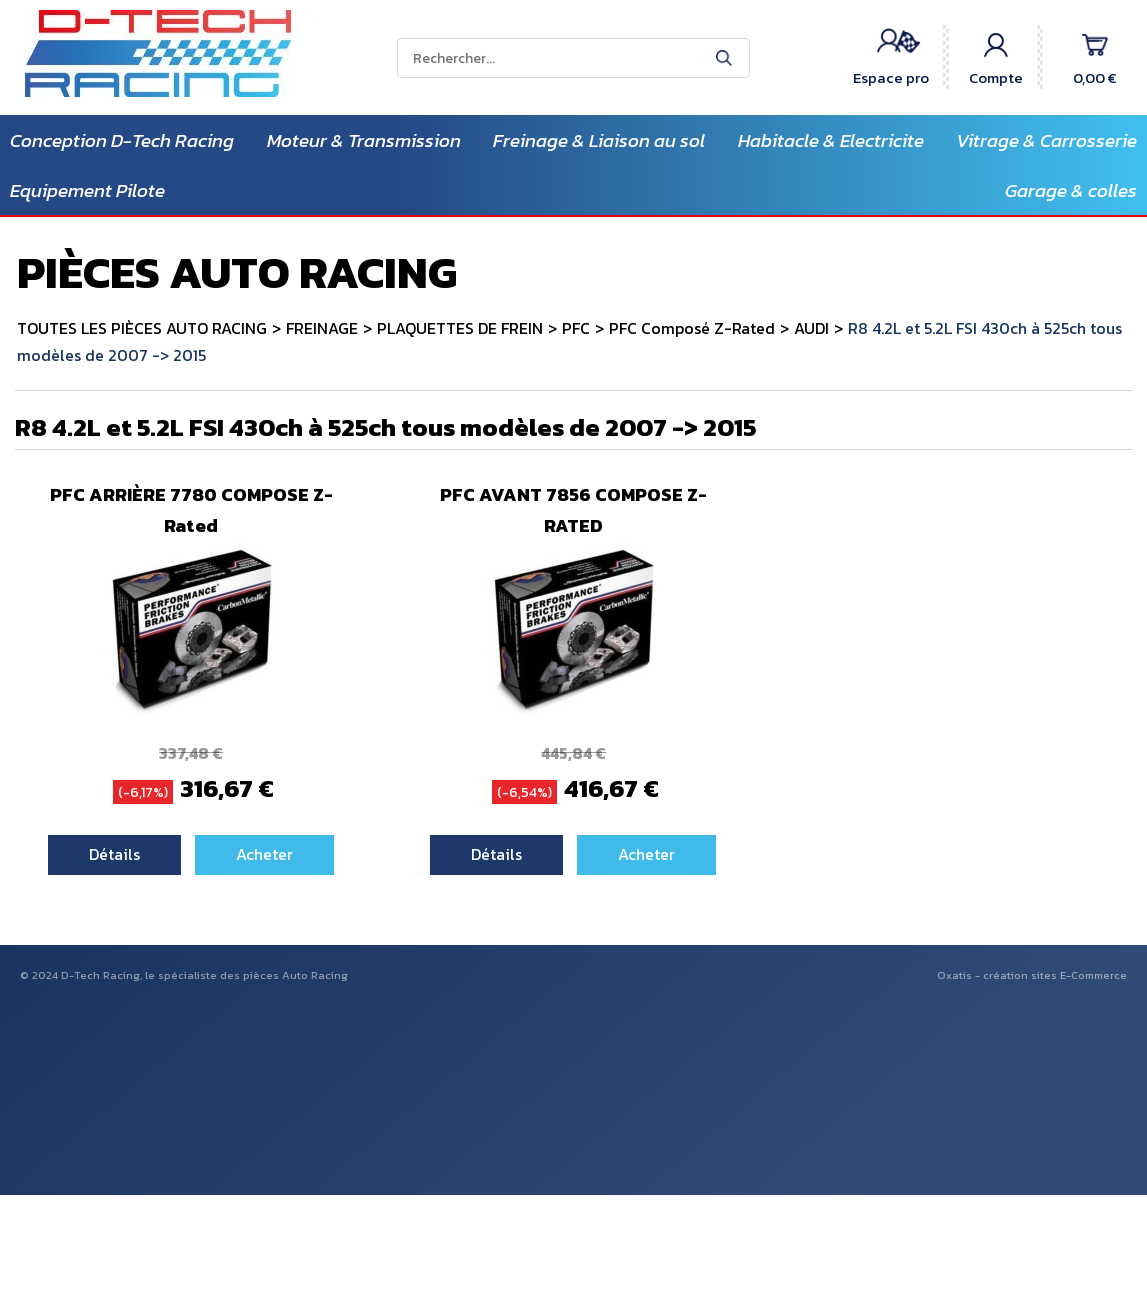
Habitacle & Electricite (831, 140)
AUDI (811, 328)
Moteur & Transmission (364, 140)
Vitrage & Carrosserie (1046, 140)
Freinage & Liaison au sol (599, 140)
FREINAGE (322, 328)
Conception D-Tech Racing (122, 140)
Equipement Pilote (87, 190)
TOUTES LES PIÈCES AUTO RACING (142, 328)
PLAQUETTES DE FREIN (460, 328)
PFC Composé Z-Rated (692, 328)
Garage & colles (1071, 190)
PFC (576, 328)
